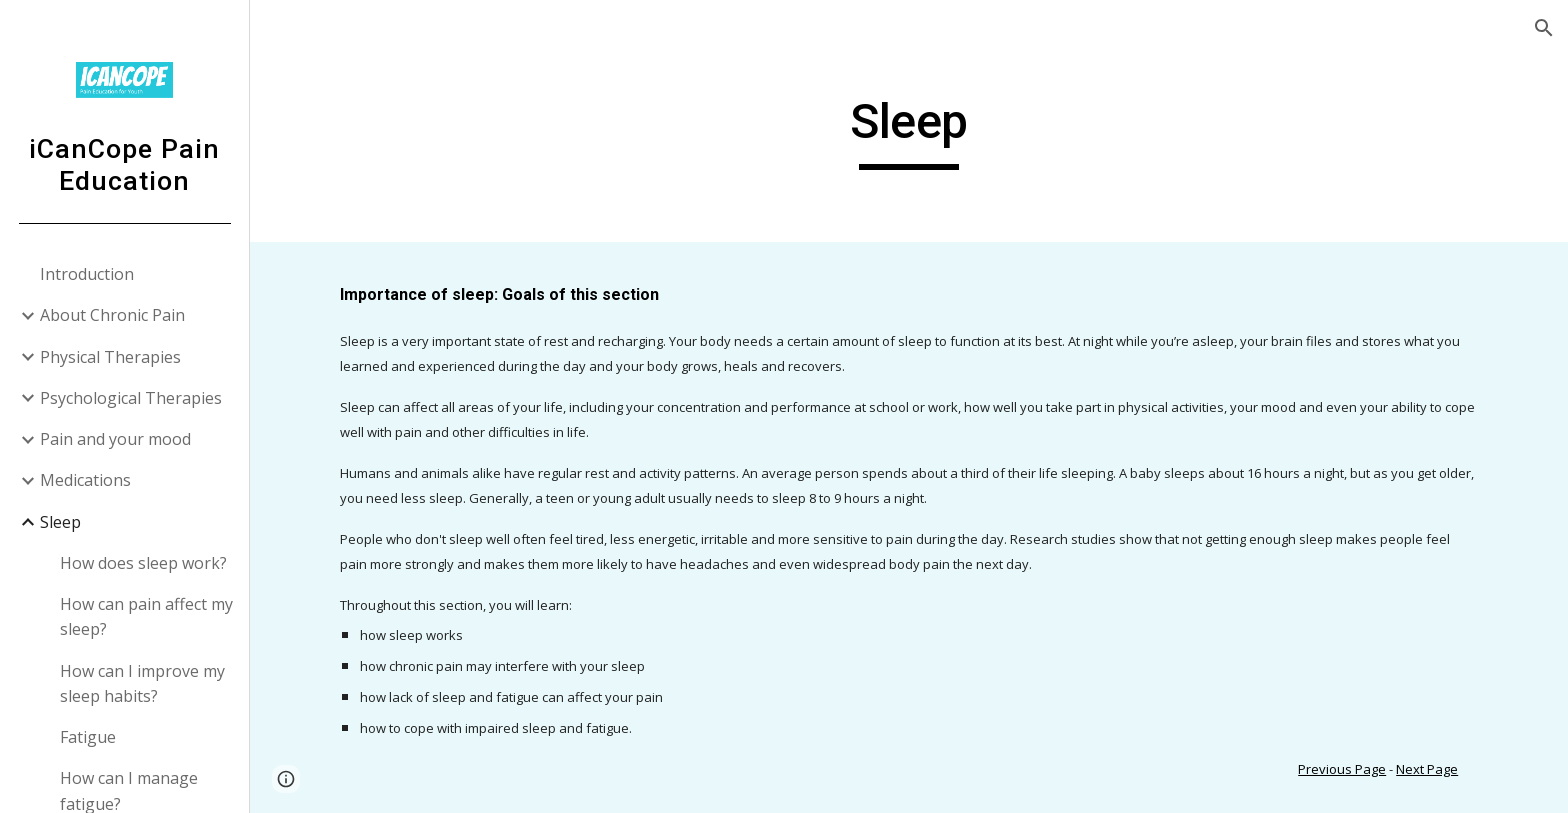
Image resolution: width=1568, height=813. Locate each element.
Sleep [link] (60, 522)
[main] (909, 131)
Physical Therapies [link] (110, 357)
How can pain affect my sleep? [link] (146, 616)
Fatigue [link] (88, 737)
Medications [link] (85, 480)
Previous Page (1342, 769)
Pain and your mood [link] (115, 439)
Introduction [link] (87, 274)
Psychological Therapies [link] (131, 398)
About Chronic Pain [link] (112, 315)
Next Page (1427, 769)
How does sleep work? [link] (143, 563)
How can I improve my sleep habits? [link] (142, 683)
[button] (1544, 28)
